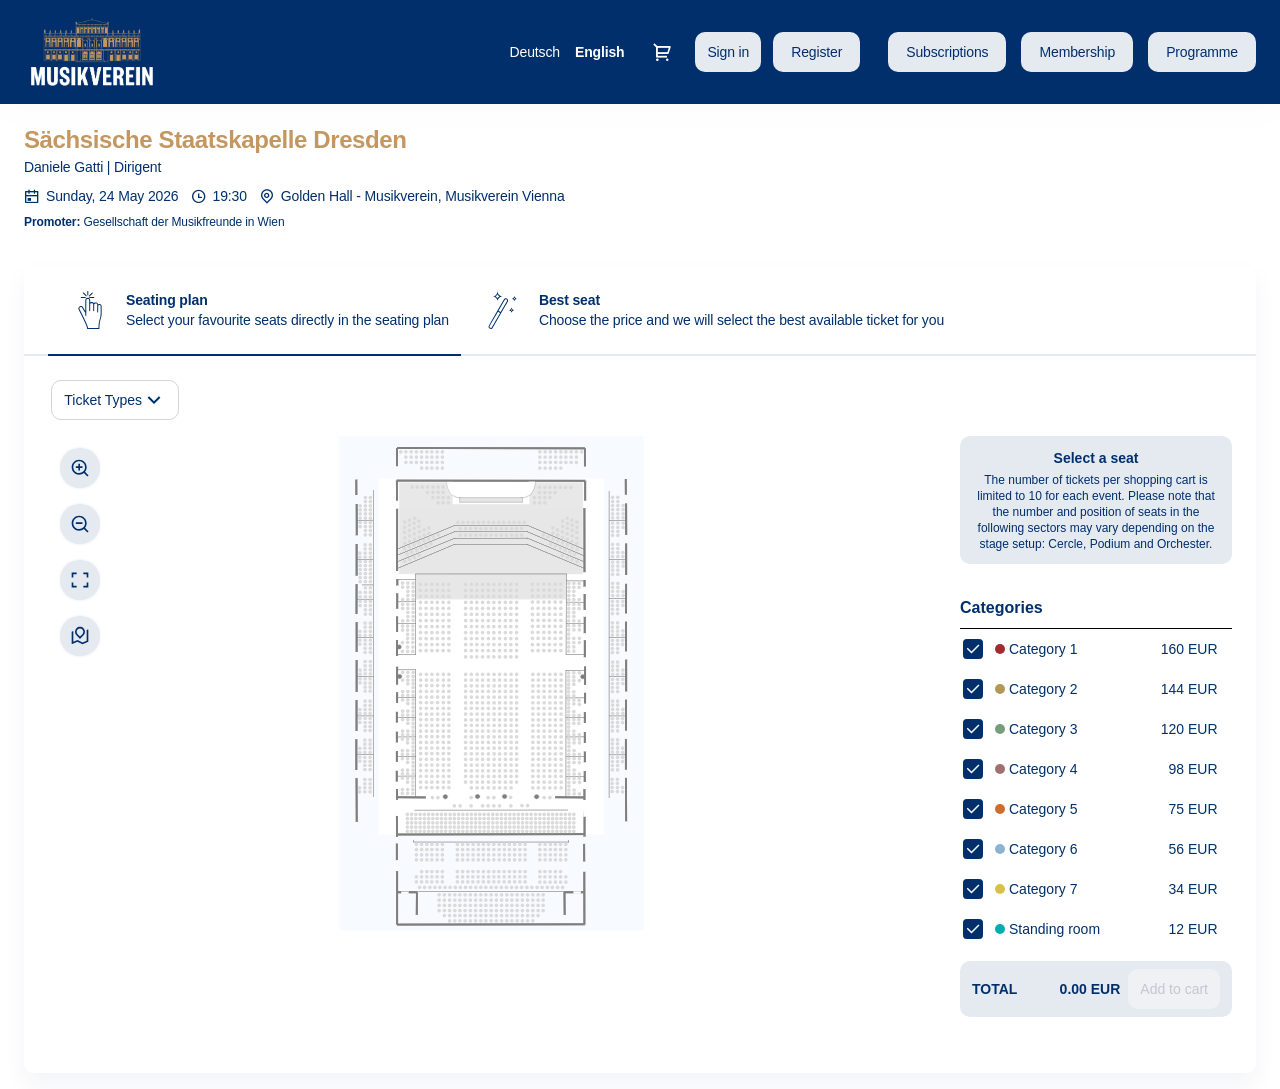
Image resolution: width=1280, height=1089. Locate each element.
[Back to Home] (224, 52)
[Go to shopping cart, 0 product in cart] (662, 52)
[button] (947, 52)
